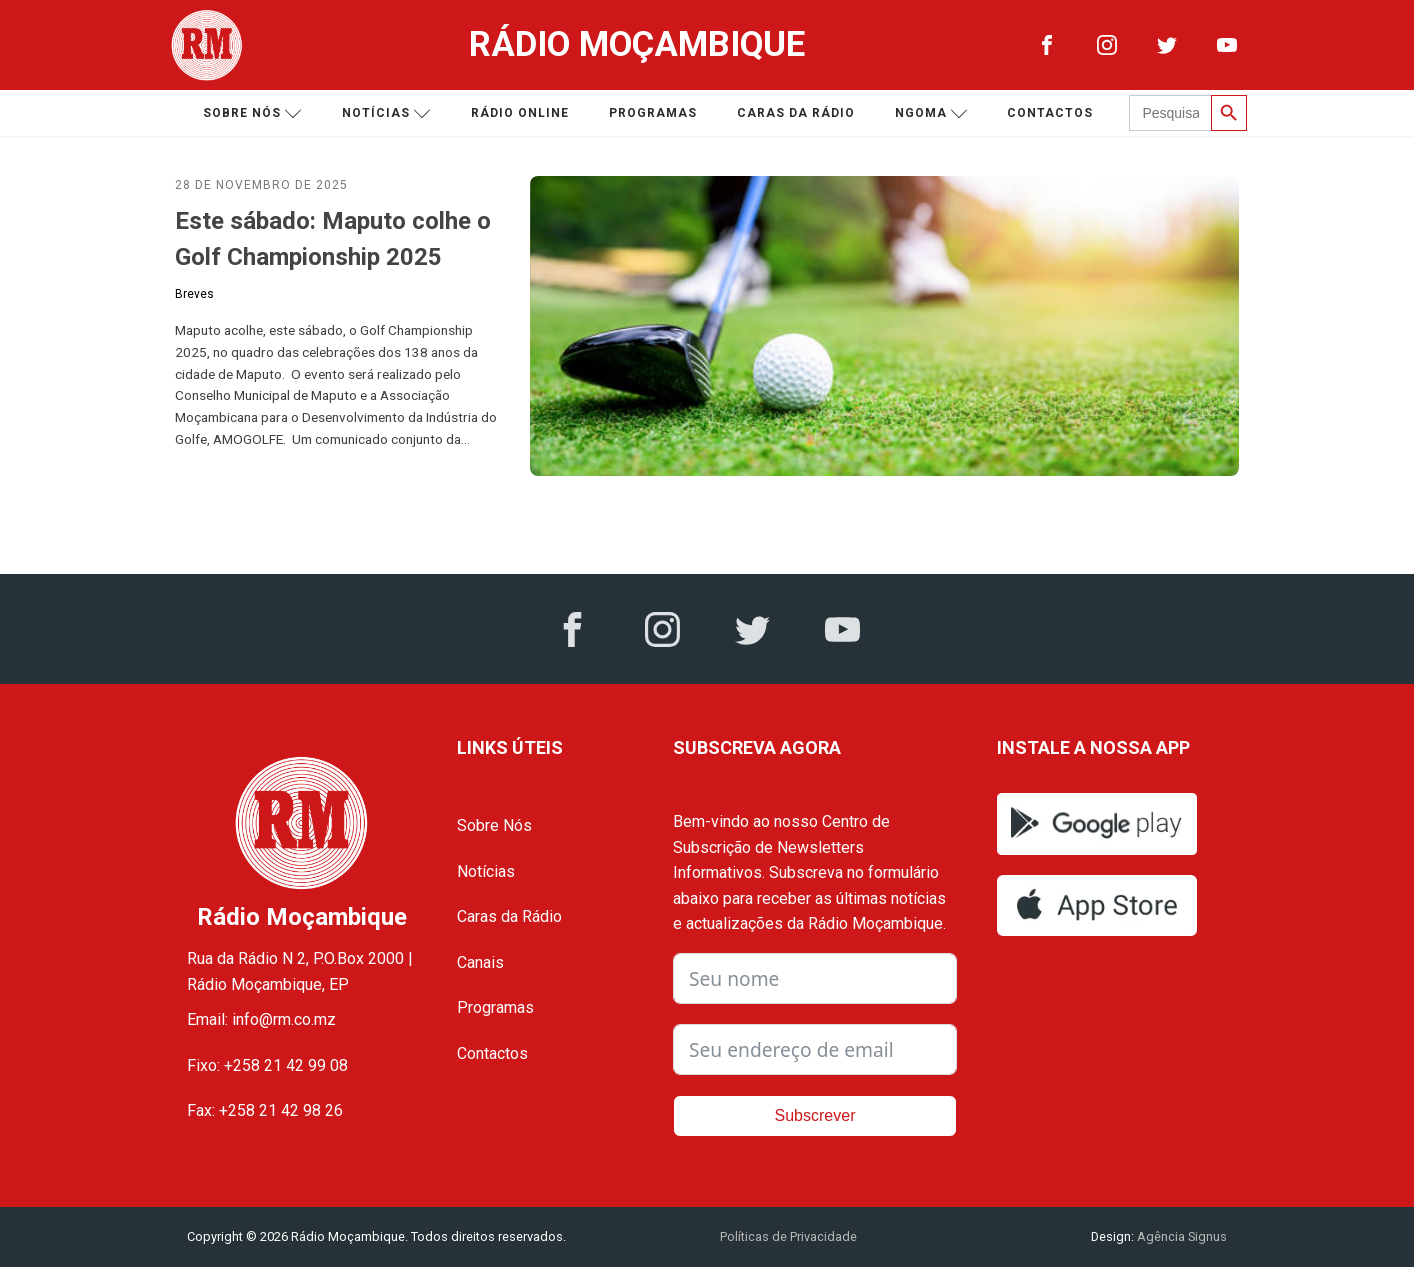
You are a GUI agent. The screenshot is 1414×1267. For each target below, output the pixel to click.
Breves (194, 294)
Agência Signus (1180, 1236)
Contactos (1050, 113)
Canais (480, 962)
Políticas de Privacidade (788, 1236)
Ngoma (931, 113)
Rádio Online (520, 113)
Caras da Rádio (796, 113)
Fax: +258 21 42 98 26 (265, 1110)
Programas (653, 113)
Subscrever (815, 1115)
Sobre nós (252, 113)
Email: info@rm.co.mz (261, 1019)
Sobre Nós (494, 825)
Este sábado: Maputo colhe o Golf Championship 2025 (333, 239)
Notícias (386, 113)
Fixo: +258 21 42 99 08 (267, 1065)
